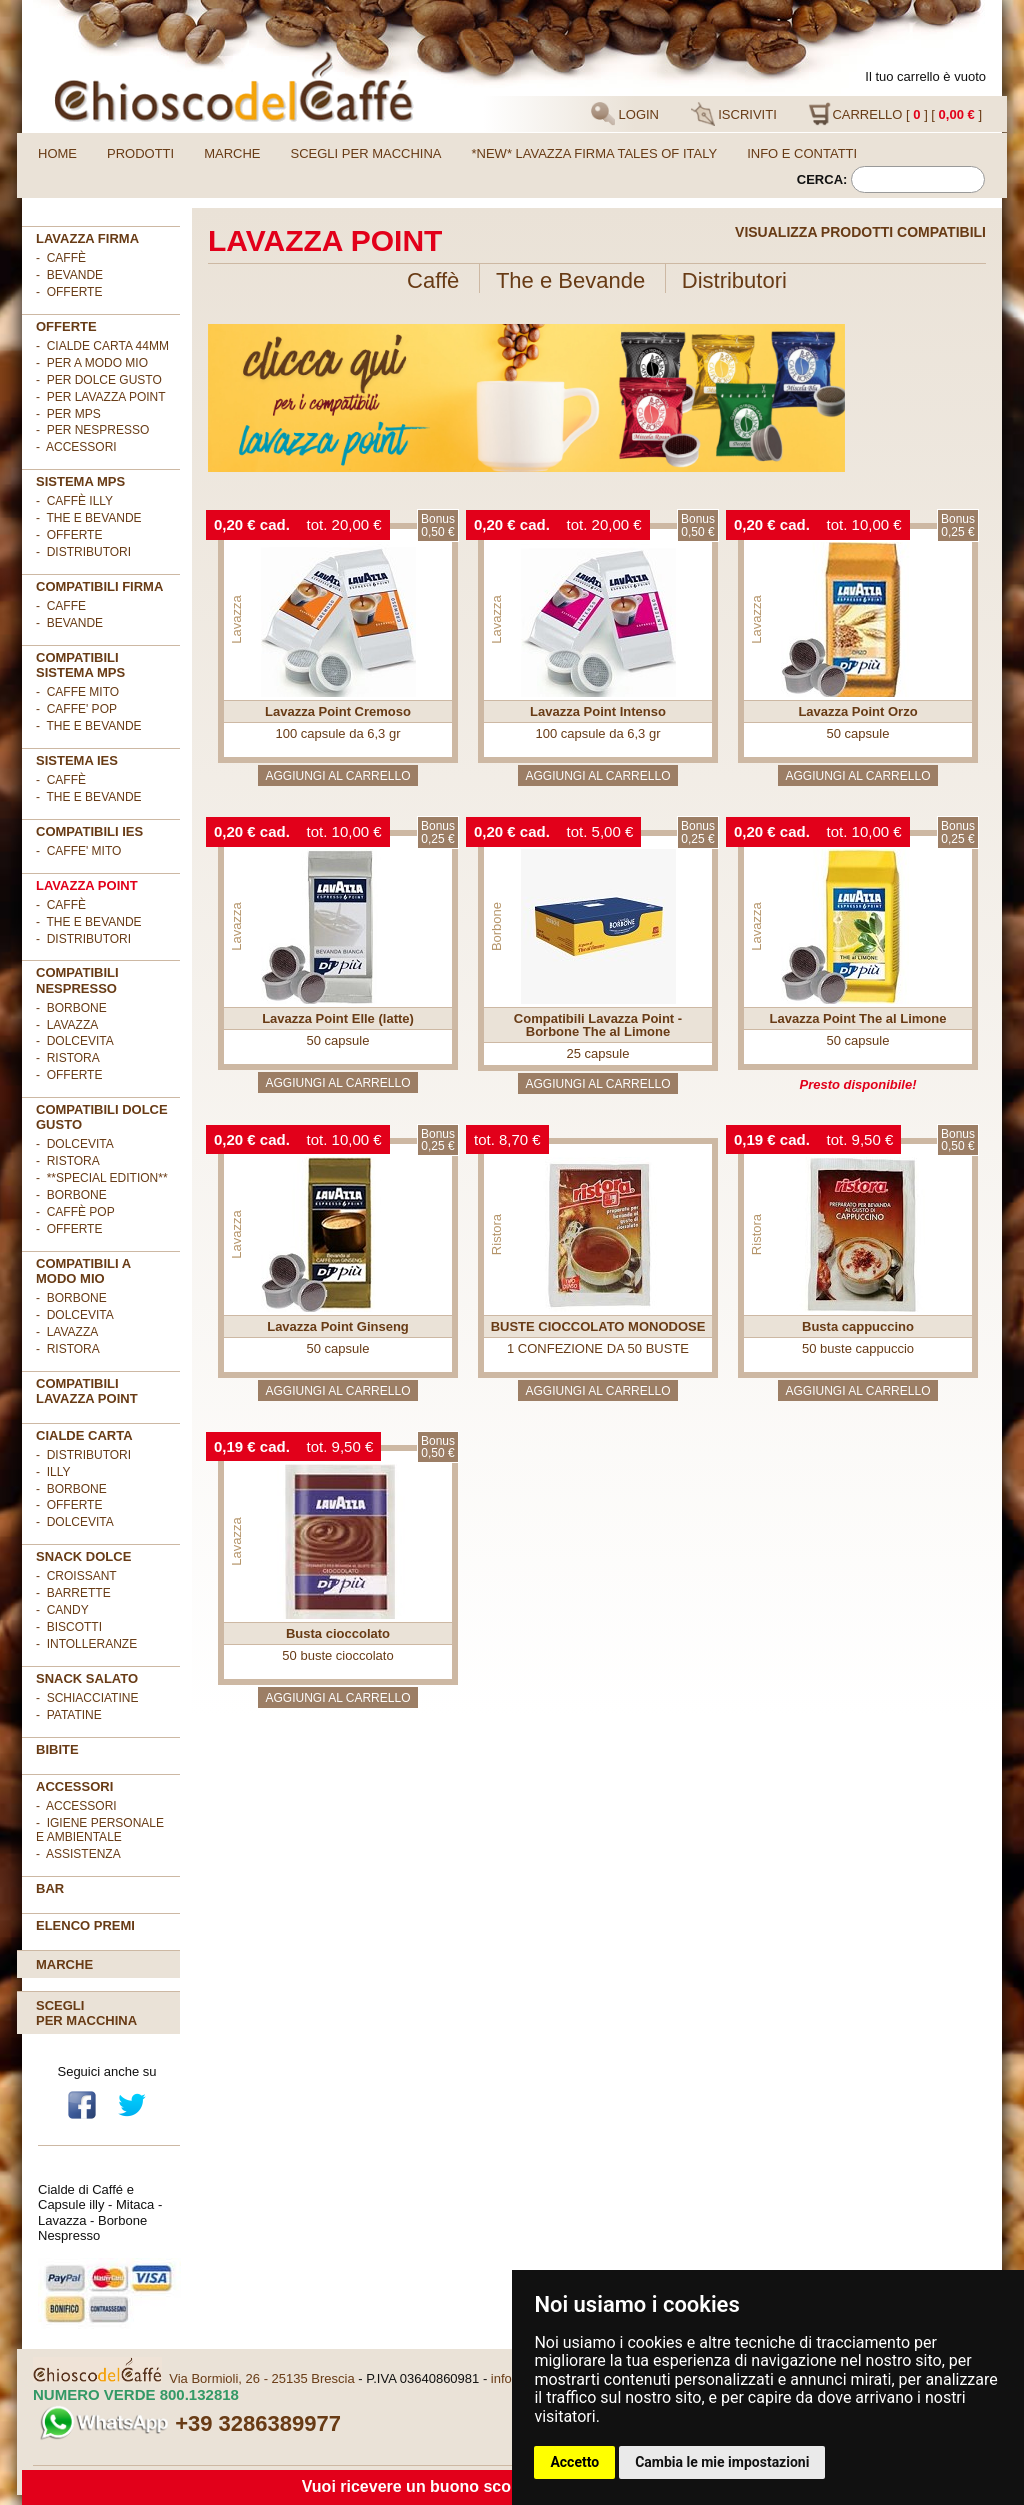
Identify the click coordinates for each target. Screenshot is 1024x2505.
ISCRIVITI (734, 114)
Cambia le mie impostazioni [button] (722, 2462)
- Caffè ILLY (74, 501)
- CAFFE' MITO (78, 851)
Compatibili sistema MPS (80, 665)
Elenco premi (85, 1925)
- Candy (62, 1610)
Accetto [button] (574, 2462)
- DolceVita (75, 1041)
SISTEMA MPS (80, 481)
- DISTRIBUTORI (83, 1455)
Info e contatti (802, 153)
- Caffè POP (75, 1212)
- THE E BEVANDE (89, 726)
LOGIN (625, 114)
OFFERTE (66, 326)
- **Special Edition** (102, 1178)
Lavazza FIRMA (87, 238)
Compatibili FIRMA (99, 586)
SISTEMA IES (77, 760)
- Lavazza (67, 1025)
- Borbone (71, 1008)
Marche (232, 153)
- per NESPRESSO (92, 430)
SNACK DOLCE (83, 1556)
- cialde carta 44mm (102, 346)
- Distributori (83, 552)
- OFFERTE (69, 292)
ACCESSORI (74, 1786)
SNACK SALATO (87, 1678)
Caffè (433, 280)
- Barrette (73, 1593)
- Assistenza (78, 1854)
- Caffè (61, 258)
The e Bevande (570, 280)
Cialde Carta (84, 1435)
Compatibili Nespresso (77, 980)
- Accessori (76, 1806)
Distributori (734, 280)
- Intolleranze (86, 1644)
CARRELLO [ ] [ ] (895, 114)
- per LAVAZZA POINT (101, 397)
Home (57, 153)
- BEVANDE (69, 623)
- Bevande (69, 275)
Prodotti (140, 153)
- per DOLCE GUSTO (99, 380)
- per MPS (68, 414)
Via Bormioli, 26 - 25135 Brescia (261, 2378)
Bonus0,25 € (958, 525)
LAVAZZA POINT (87, 885)
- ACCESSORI (76, 447)
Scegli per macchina (366, 153)
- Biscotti (69, 1627)
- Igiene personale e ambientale (100, 1830)
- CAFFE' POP (76, 709)
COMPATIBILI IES (89, 831)
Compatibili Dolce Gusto (102, 1117)
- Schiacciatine (87, 1698)
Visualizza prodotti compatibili (860, 232)
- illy (53, 1472)
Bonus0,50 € (438, 525)
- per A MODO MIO (92, 363)
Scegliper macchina (86, 2013)
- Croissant (76, 1576)
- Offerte (69, 535)
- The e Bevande (89, 518)
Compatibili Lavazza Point (87, 1391)
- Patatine (69, 1715)
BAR (50, 1888)
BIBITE (57, 1749)
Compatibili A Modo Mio (83, 1271)
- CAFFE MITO (77, 692)
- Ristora (68, 1058)
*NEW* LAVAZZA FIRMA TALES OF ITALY (595, 153)
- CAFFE (61, 606)
